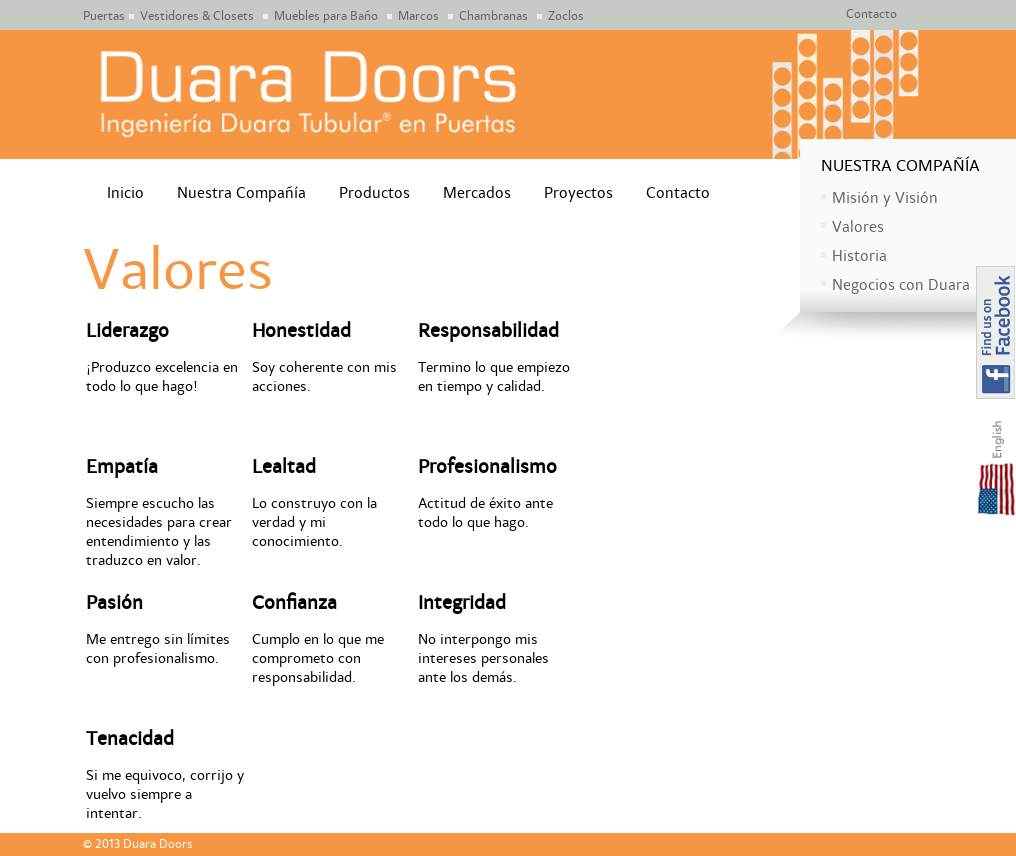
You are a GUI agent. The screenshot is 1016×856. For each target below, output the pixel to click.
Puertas (104, 16)
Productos (374, 193)
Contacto (871, 14)
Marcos (418, 16)
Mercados (477, 193)
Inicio (125, 193)
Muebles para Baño (326, 16)
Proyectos (578, 193)
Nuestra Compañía (241, 193)
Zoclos (566, 16)
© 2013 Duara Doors (138, 844)
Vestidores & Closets (197, 16)
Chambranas (493, 16)
